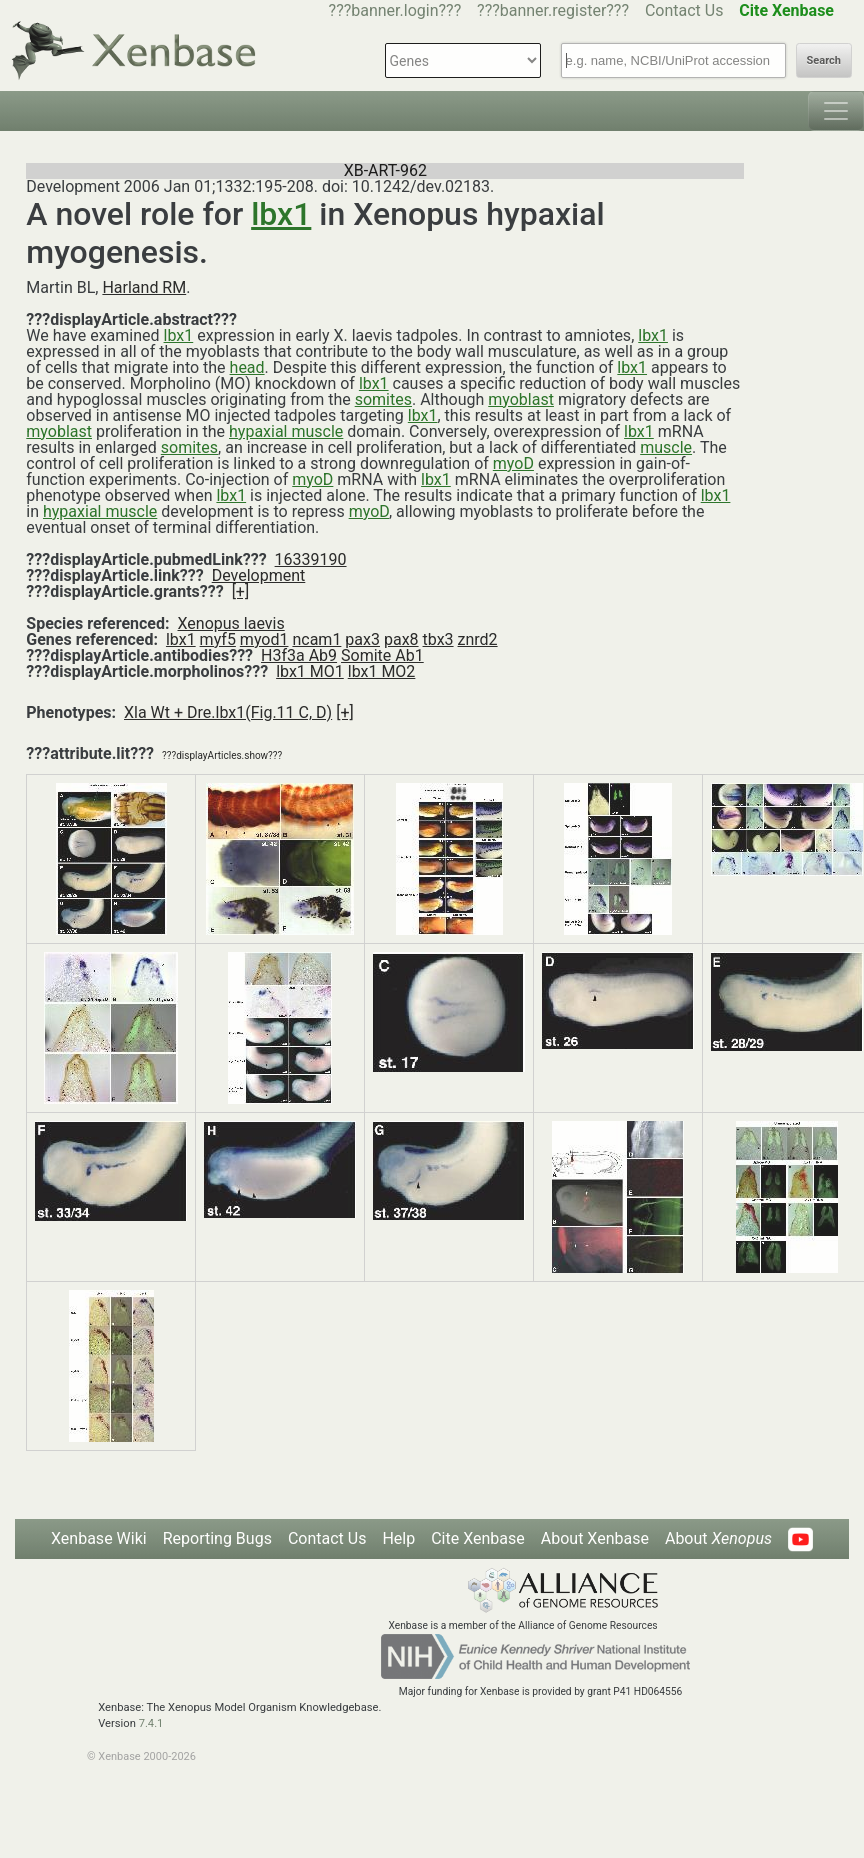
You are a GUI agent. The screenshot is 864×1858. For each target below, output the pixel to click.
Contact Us (684, 10)
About (718, 1538)
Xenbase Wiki (99, 1538)
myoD (513, 463)
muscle (666, 447)
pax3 (362, 639)
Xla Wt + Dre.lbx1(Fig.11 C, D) (228, 712)
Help (398, 1538)
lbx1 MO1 (310, 671)
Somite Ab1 (382, 655)
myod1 (264, 639)
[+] (241, 591)
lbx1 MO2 (382, 671)
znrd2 (478, 639)
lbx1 (281, 214)
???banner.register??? (553, 10)
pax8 (401, 639)
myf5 (218, 639)
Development (259, 575)
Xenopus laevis (231, 623)
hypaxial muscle (286, 431)
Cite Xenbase (478, 1538)
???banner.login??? (395, 10)
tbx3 (438, 639)
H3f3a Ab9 (299, 655)
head (247, 367)
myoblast (521, 399)
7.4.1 (151, 1723)
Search (824, 60)
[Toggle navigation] (836, 111)
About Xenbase (595, 1538)
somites (383, 399)
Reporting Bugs (217, 1538)
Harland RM (144, 287)
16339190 (311, 559)
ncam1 (316, 639)
